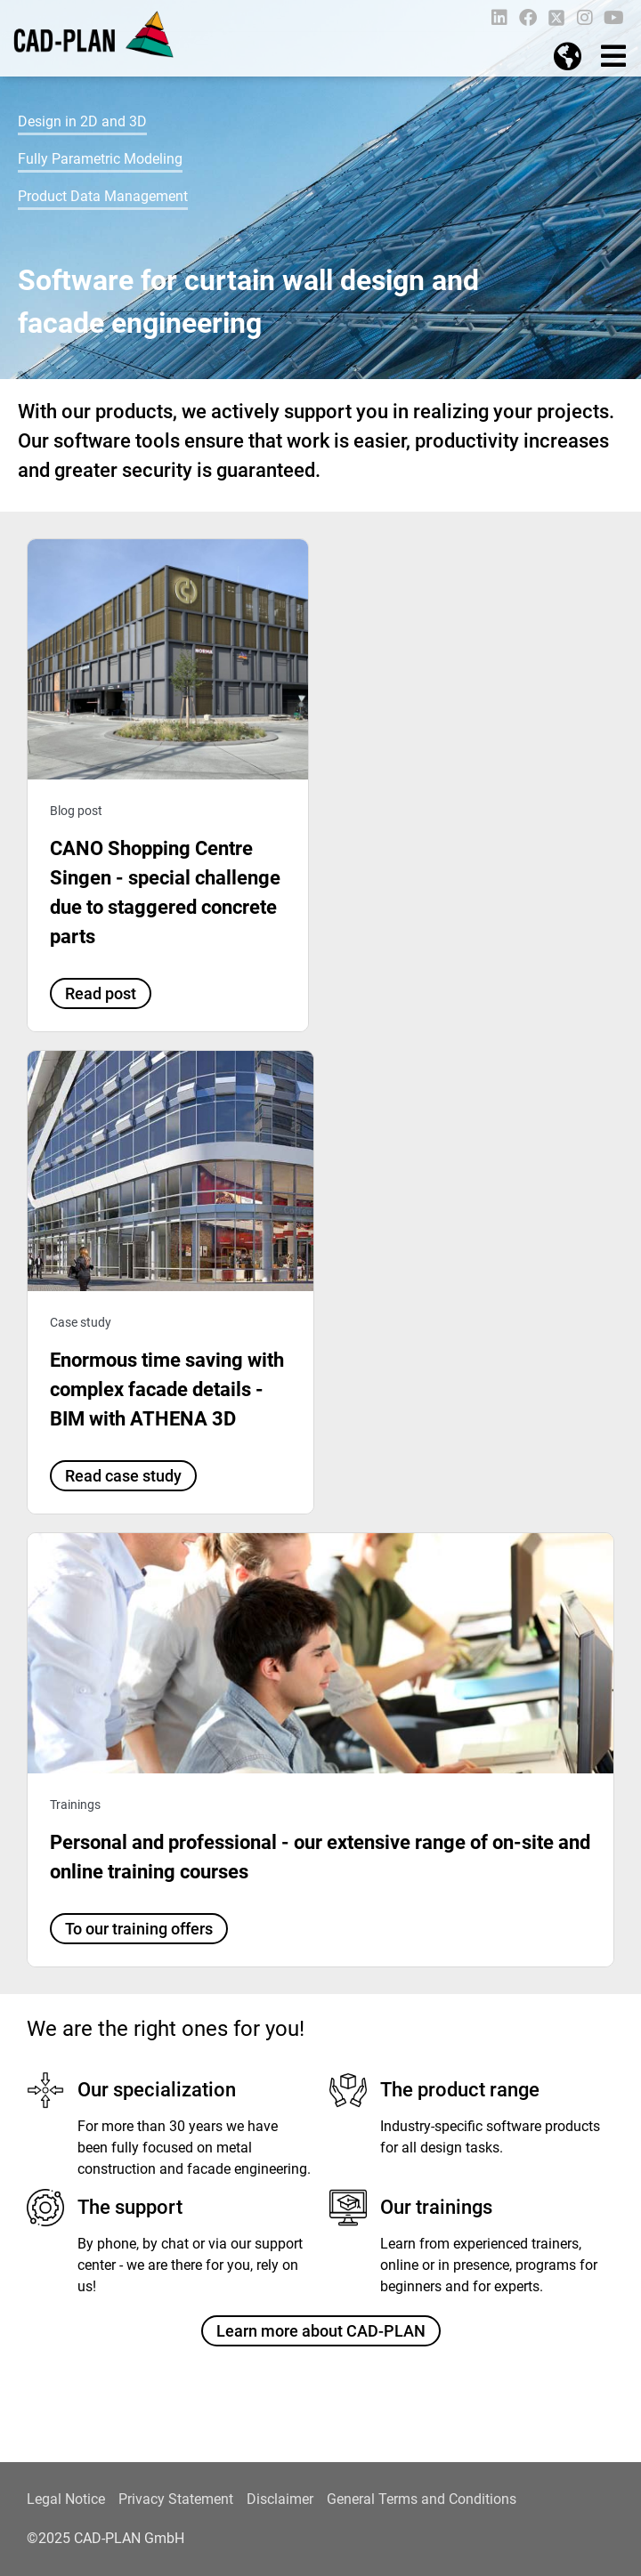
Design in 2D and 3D (82, 121)
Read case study (123, 1475)
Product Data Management (103, 196)
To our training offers (139, 1928)
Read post (100, 993)
